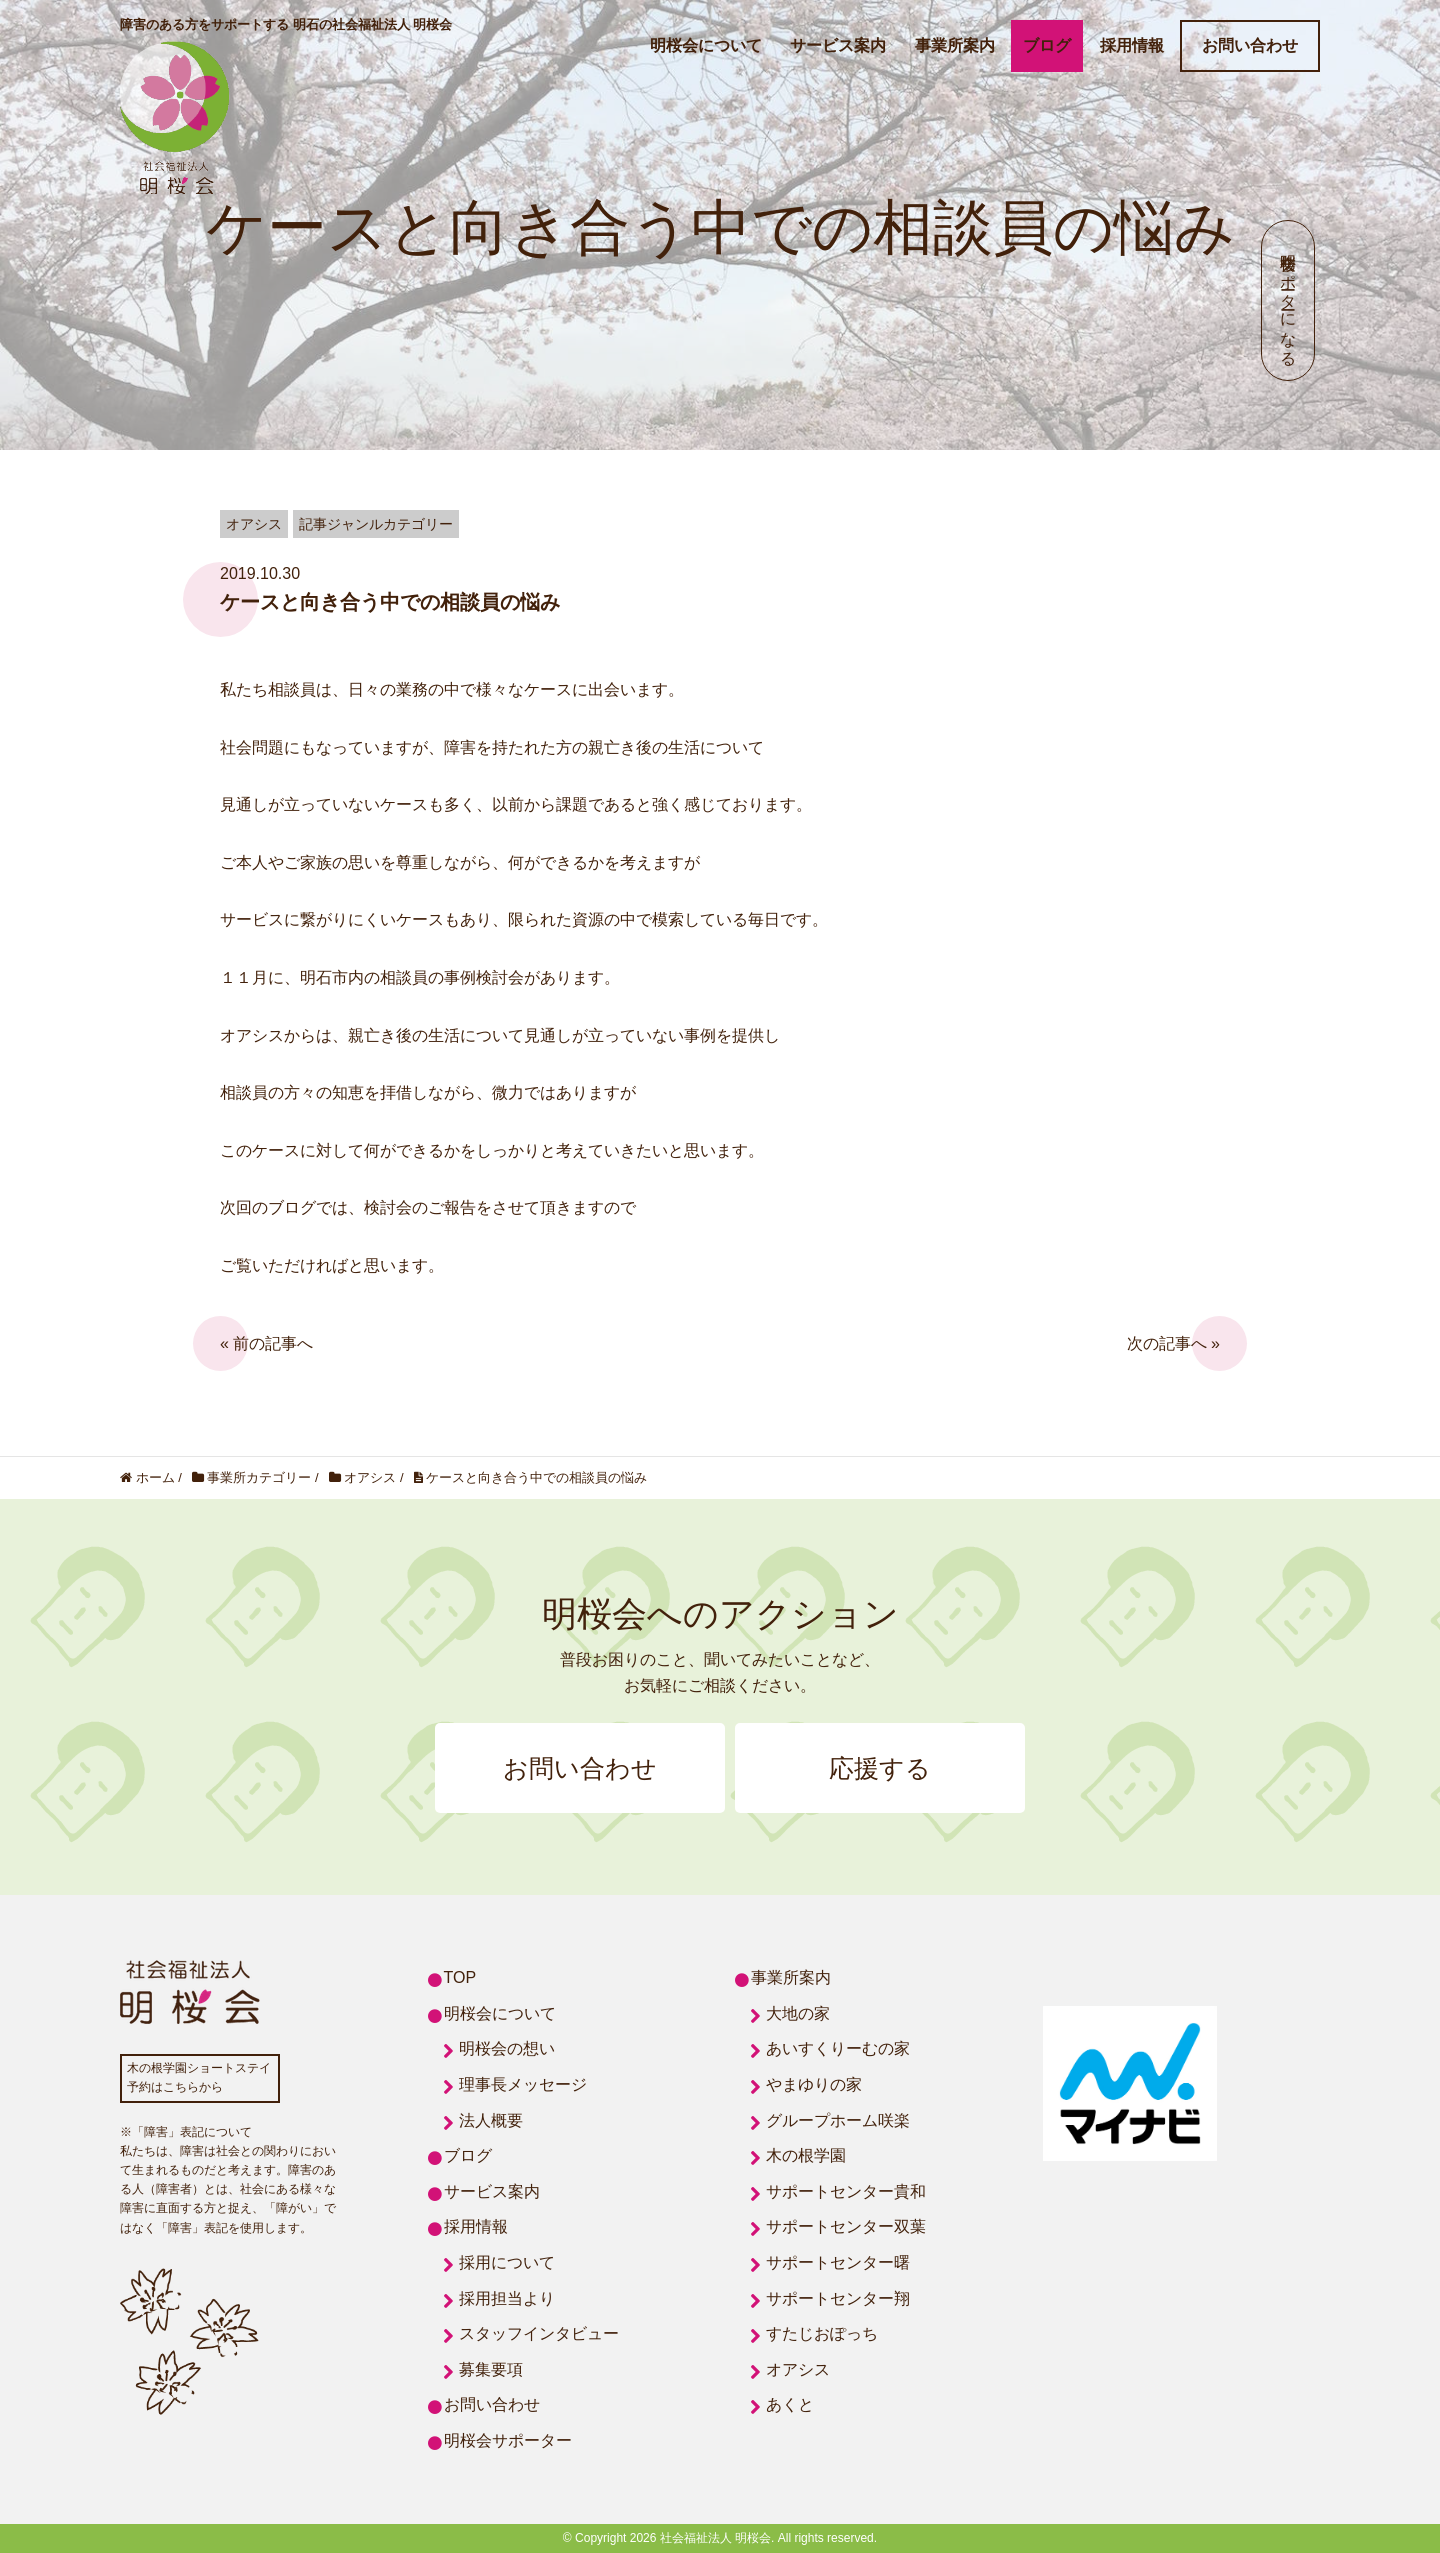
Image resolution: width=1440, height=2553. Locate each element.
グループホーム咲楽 (838, 2120)
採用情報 (1132, 45)
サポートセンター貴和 (846, 2191)
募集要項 (491, 2369)
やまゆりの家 (814, 2084)
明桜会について (706, 45)
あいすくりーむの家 (838, 2048)
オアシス (798, 2369)
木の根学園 (806, 2155)
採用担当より (507, 2298)
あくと (790, 2404)
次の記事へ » (1173, 1343)
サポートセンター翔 (838, 2298)
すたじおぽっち (822, 2333)
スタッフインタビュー (539, 2333)
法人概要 (491, 2120)
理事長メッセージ (523, 2084)
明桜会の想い (507, 2048)
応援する (880, 1768)
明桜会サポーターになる (1288, 300)
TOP (460, 1977)
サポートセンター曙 (838, 2262)
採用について (507, 2262)
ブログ (1047, 45)
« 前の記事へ (266, 1343)
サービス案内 (838, 45)
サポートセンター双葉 (846, 2226)
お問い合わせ (1250, 45)
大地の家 (798, 2013)
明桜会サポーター (508, 2440)
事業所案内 (955, 45)
